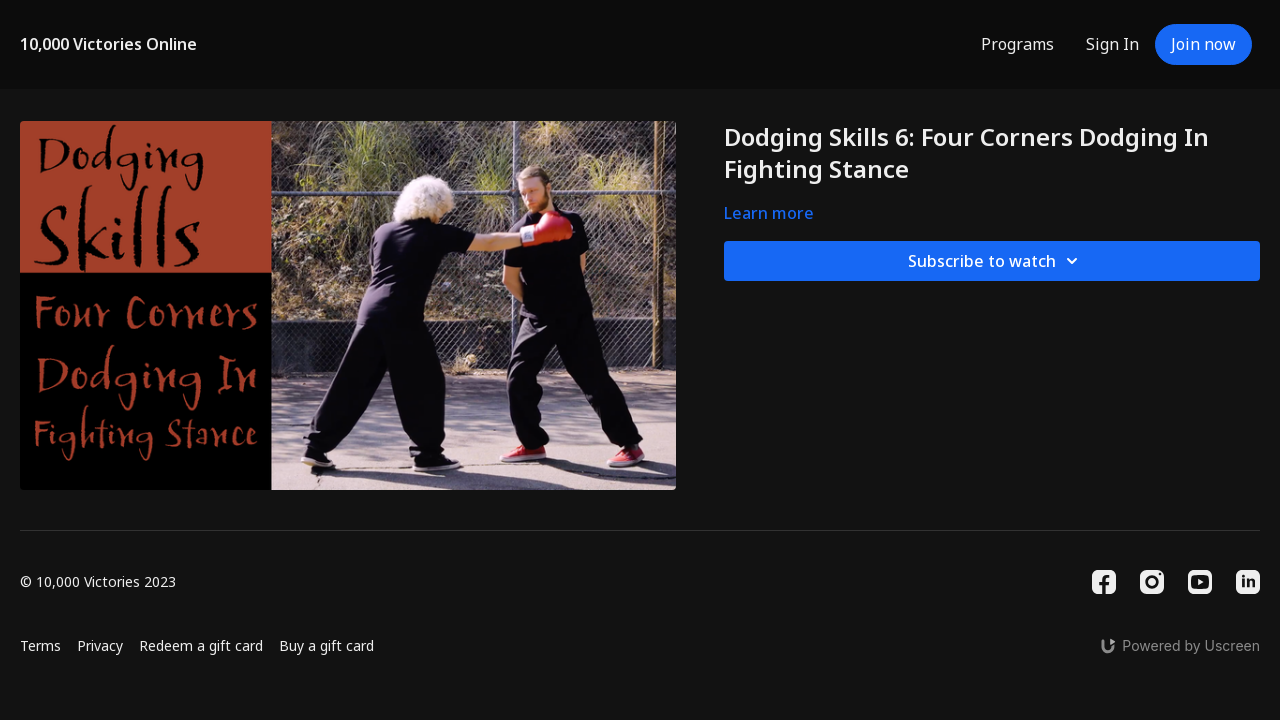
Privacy (100, 645)
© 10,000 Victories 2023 (98, 582)
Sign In (1112, 44)
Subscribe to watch (996, 261)
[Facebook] (1104, 582)
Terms (40, 645)
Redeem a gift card (201, 645)
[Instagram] (1152, 582)
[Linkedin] (1248, 582)
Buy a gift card (326, 645)
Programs (1017, 44)
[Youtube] (1200, 582)
